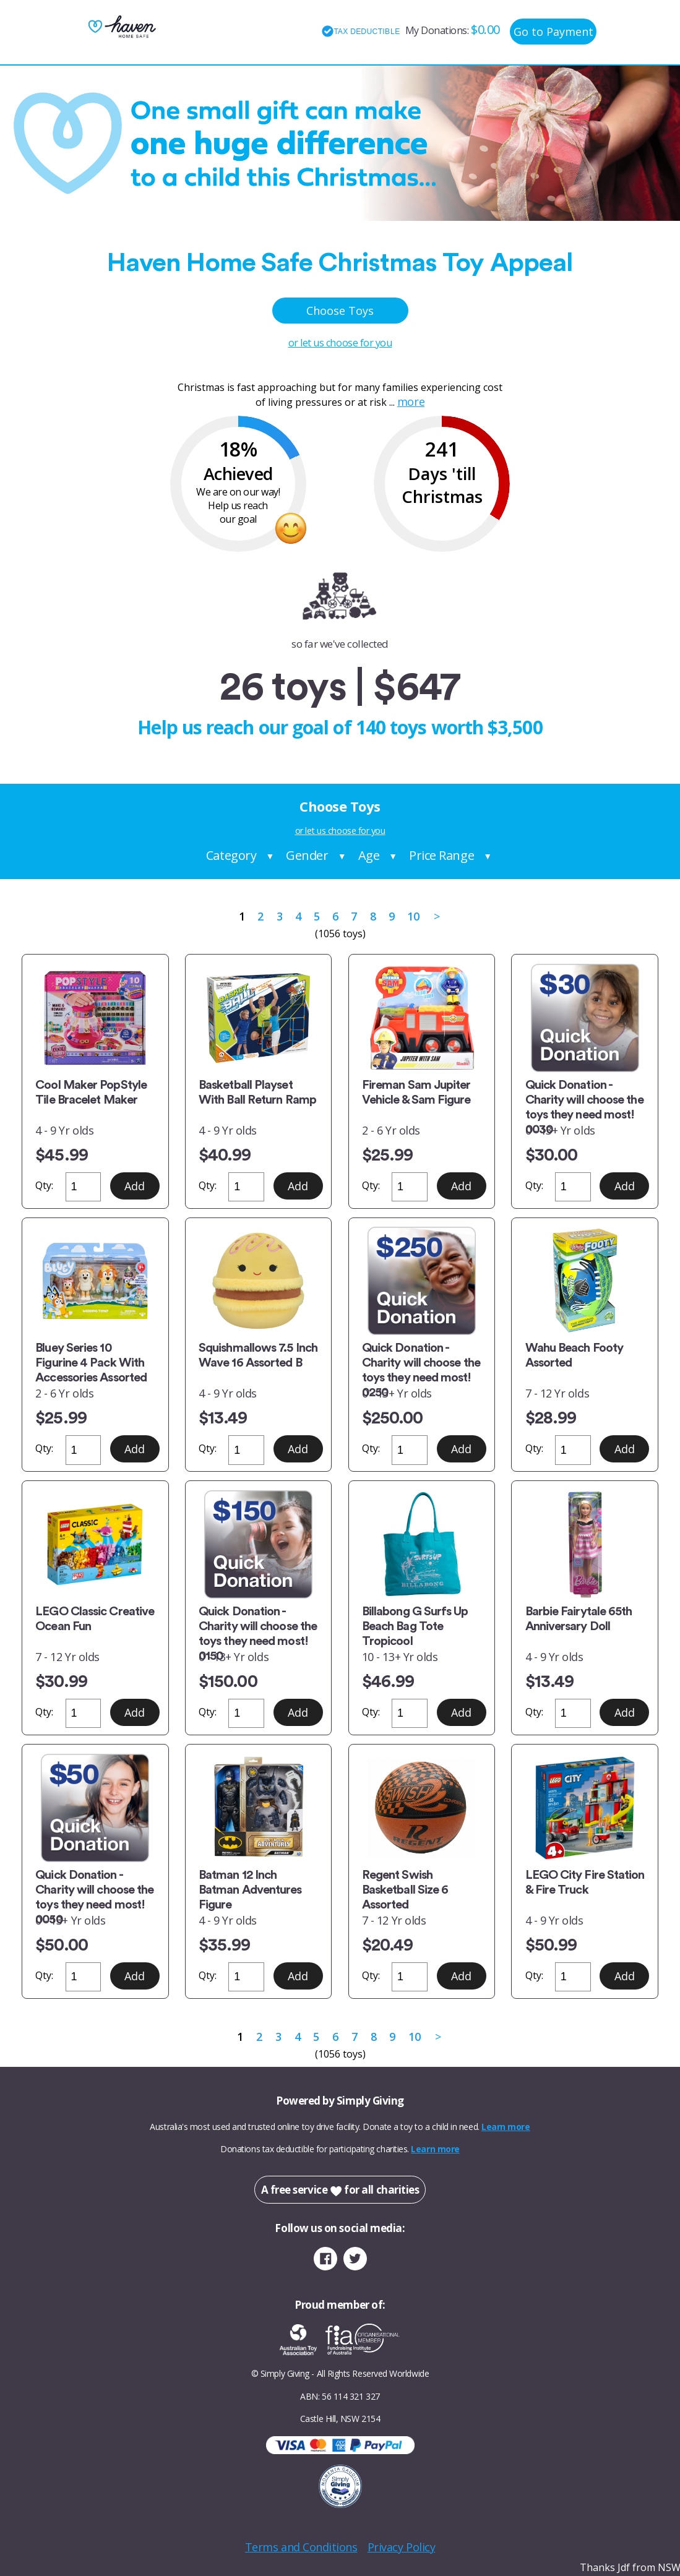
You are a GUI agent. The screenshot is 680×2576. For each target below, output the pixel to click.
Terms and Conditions (301, 2547)
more (410, 401)
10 (413, 916)
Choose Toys (340, 310)
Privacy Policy (402, 2547)
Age (369, 855)
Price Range (441, 855)
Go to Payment (553, 31)
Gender (307, 855)
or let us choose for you (340, 343)
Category (231, 855)
